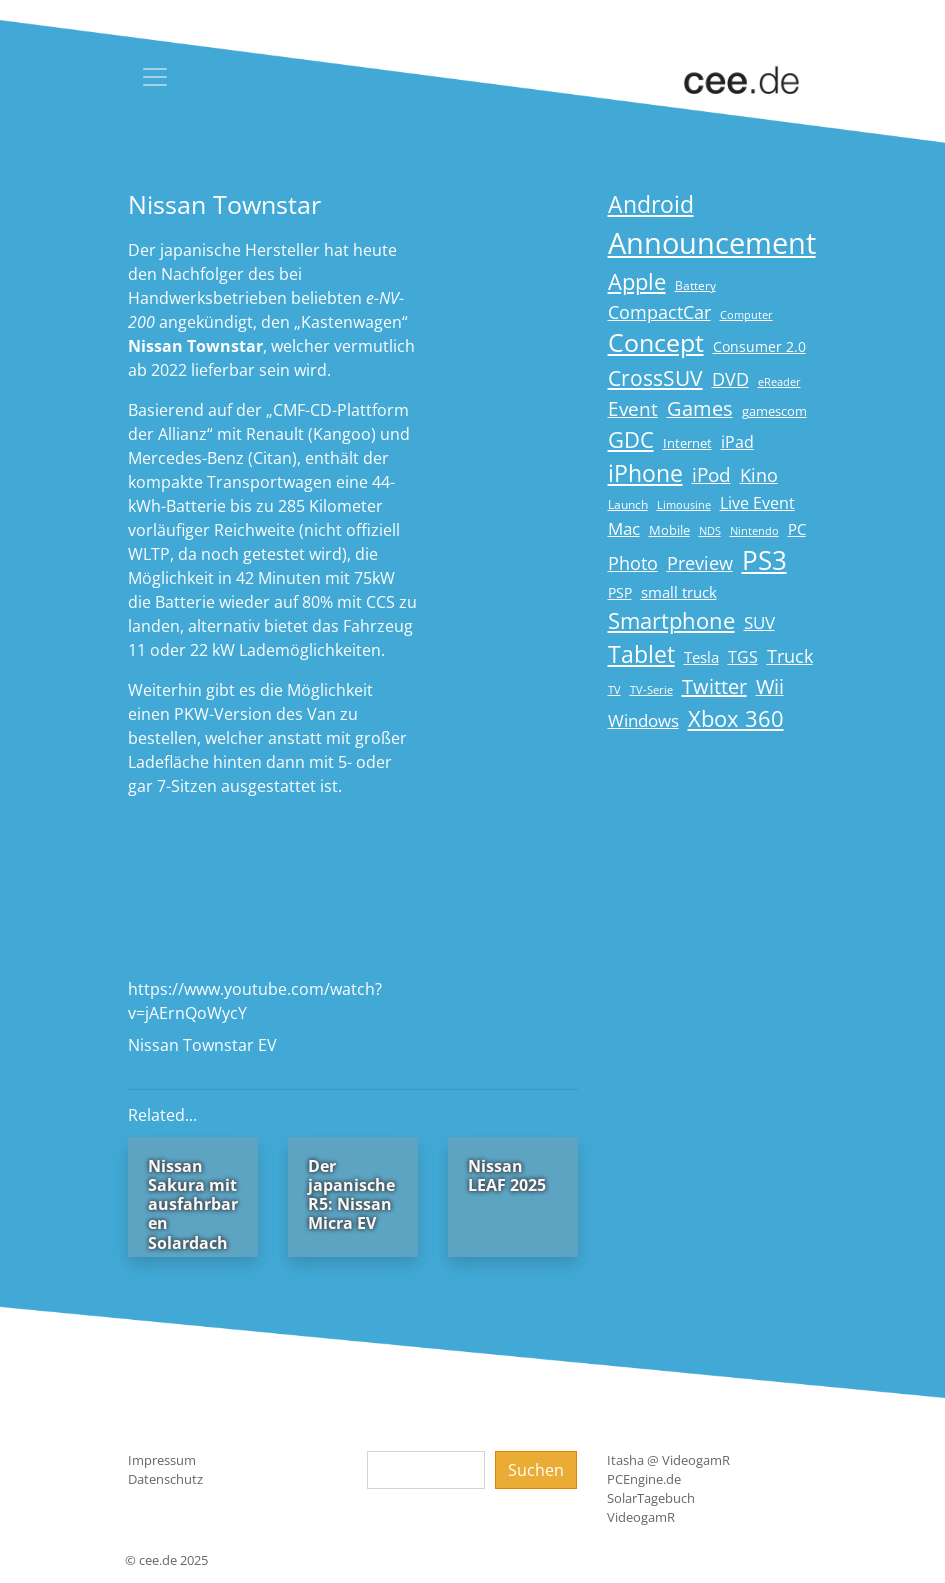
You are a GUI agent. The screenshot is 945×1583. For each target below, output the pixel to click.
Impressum (162, 1460)
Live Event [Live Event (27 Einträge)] (757, 502)
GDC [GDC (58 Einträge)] (631, 439)
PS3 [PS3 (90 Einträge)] (764, 560)
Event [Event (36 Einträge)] (633, 408)
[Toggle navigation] (155, 77)
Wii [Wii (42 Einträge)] (770, 686)
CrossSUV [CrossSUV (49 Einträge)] (655, 377)
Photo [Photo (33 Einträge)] (633, 563)
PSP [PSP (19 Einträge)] (620, 593)
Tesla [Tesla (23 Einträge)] (701, 657)
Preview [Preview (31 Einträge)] (700, 563)
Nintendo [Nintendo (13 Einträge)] (754, 531)
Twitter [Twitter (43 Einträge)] (714, 686)
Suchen (536, 1470)
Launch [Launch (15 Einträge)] (628, 504)
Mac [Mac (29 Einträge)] (624, 528)
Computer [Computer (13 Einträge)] (746, 315)
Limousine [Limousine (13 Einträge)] (684, 505)
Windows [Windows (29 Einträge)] (643, 720)
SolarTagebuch (651, 1498)
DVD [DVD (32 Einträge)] (730, 379)
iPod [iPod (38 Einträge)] (711, 475)
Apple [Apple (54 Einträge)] (637, 281)
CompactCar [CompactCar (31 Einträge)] (659, 312)
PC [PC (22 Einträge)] (797, 529)
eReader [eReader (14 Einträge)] (779, 381)
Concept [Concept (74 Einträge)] (656, 342)
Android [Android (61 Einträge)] (651, 204)
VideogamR (641, 1517)
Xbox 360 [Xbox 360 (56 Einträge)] (736, 718)
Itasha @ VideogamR (668, 1460)
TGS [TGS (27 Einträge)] (743, 656)
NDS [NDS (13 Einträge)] (710, 531)
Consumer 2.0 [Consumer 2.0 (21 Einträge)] (759, 346)
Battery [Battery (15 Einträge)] (695, 285)
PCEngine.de (644, 1479)
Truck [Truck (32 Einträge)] (790, 656)
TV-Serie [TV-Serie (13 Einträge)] (651, 690)
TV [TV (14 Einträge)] (614, 689)
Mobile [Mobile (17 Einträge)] (669, 530)
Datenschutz (165, 1479)
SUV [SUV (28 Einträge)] (759, 622)
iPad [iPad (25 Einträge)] (737, 442)
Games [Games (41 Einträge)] (700, 408)
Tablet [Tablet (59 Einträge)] (641, 654)
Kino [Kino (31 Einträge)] (759, 475)
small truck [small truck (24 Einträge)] (679, 592)
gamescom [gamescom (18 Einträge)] (774, 411)
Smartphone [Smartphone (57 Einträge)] (671, 620)
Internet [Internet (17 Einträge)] (687, 443)
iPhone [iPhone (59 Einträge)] (645, 473)
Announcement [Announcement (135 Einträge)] (712, 243)
